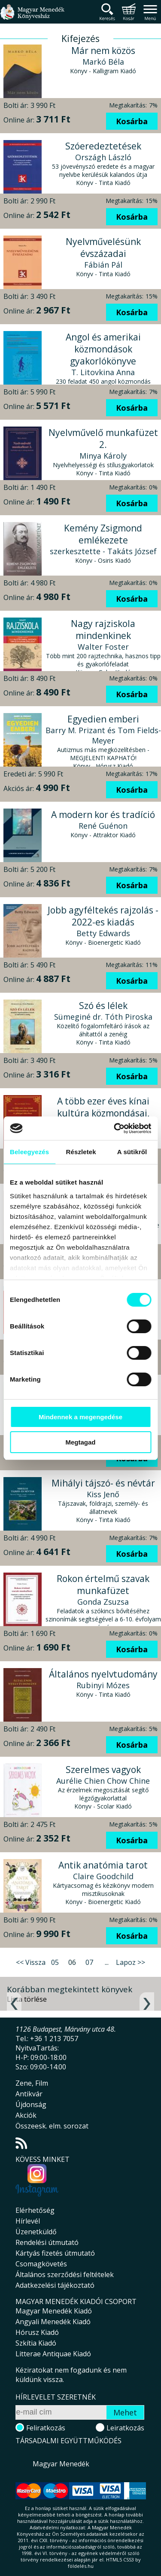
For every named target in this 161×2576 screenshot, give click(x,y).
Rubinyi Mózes (103, 1685)
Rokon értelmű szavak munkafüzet (103, 1585)
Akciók (25, 2115)
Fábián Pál (103, 265)
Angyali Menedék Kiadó (53, 2321)
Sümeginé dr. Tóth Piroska (103, 1017)
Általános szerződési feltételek (64, 2274)
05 (55, 1962)
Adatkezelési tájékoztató (54, 2285)
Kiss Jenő (103, 1494)
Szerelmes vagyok (103, 1770)
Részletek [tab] (81, 1151)
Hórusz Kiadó (37, 2332)
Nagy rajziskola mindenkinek (103, 630)
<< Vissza (31, 1962)
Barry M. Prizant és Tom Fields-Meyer (103, 735)
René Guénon (103, 826)
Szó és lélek (103, 1006)
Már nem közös (103, 51)
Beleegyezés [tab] (29, 1151)
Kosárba (132, 121)
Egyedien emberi (103, 719)
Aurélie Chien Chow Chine (103, 1781)
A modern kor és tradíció (103, 815)
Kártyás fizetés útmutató (55, 2253)
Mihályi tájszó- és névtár (103, 1483)
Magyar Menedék (61, 2464)
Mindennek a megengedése (80, 1417)
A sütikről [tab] (132, 1151)
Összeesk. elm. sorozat (51, 2126)
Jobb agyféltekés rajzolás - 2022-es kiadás (103, 916)
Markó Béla (103, 62)
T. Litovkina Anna (103, 372)
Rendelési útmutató (47, 2242)
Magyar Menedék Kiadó (53, 2311)
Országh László (103, 157)
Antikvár (29, 2093)
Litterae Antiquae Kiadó (53, 2353)
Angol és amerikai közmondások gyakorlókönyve (103, 349)
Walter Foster (103, 647)
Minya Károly (103, 456)
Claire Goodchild (103, 1876)
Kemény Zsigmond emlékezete (103, 534)
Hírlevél (27, 2221)
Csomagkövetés (41, 2264)
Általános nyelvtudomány (103, 1674)
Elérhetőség (35, 2210)
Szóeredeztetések (103, 146)
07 (89, 1962)
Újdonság (30, 2104)
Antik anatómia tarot (103, 1865)
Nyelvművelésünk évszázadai (103, 248)
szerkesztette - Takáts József (103, 551)
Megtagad (80, 1442)
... (107, 1962)
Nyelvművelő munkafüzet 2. (103, 439)
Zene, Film (31, 2083)
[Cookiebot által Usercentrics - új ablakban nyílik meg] (114, 1128)
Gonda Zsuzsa (103, 1602)
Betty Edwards (103, 933)
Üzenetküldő (36, 2231)
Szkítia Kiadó (35, 2343)
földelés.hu (81, 2566)
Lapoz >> (130, 1962)
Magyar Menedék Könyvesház (32, 17)
